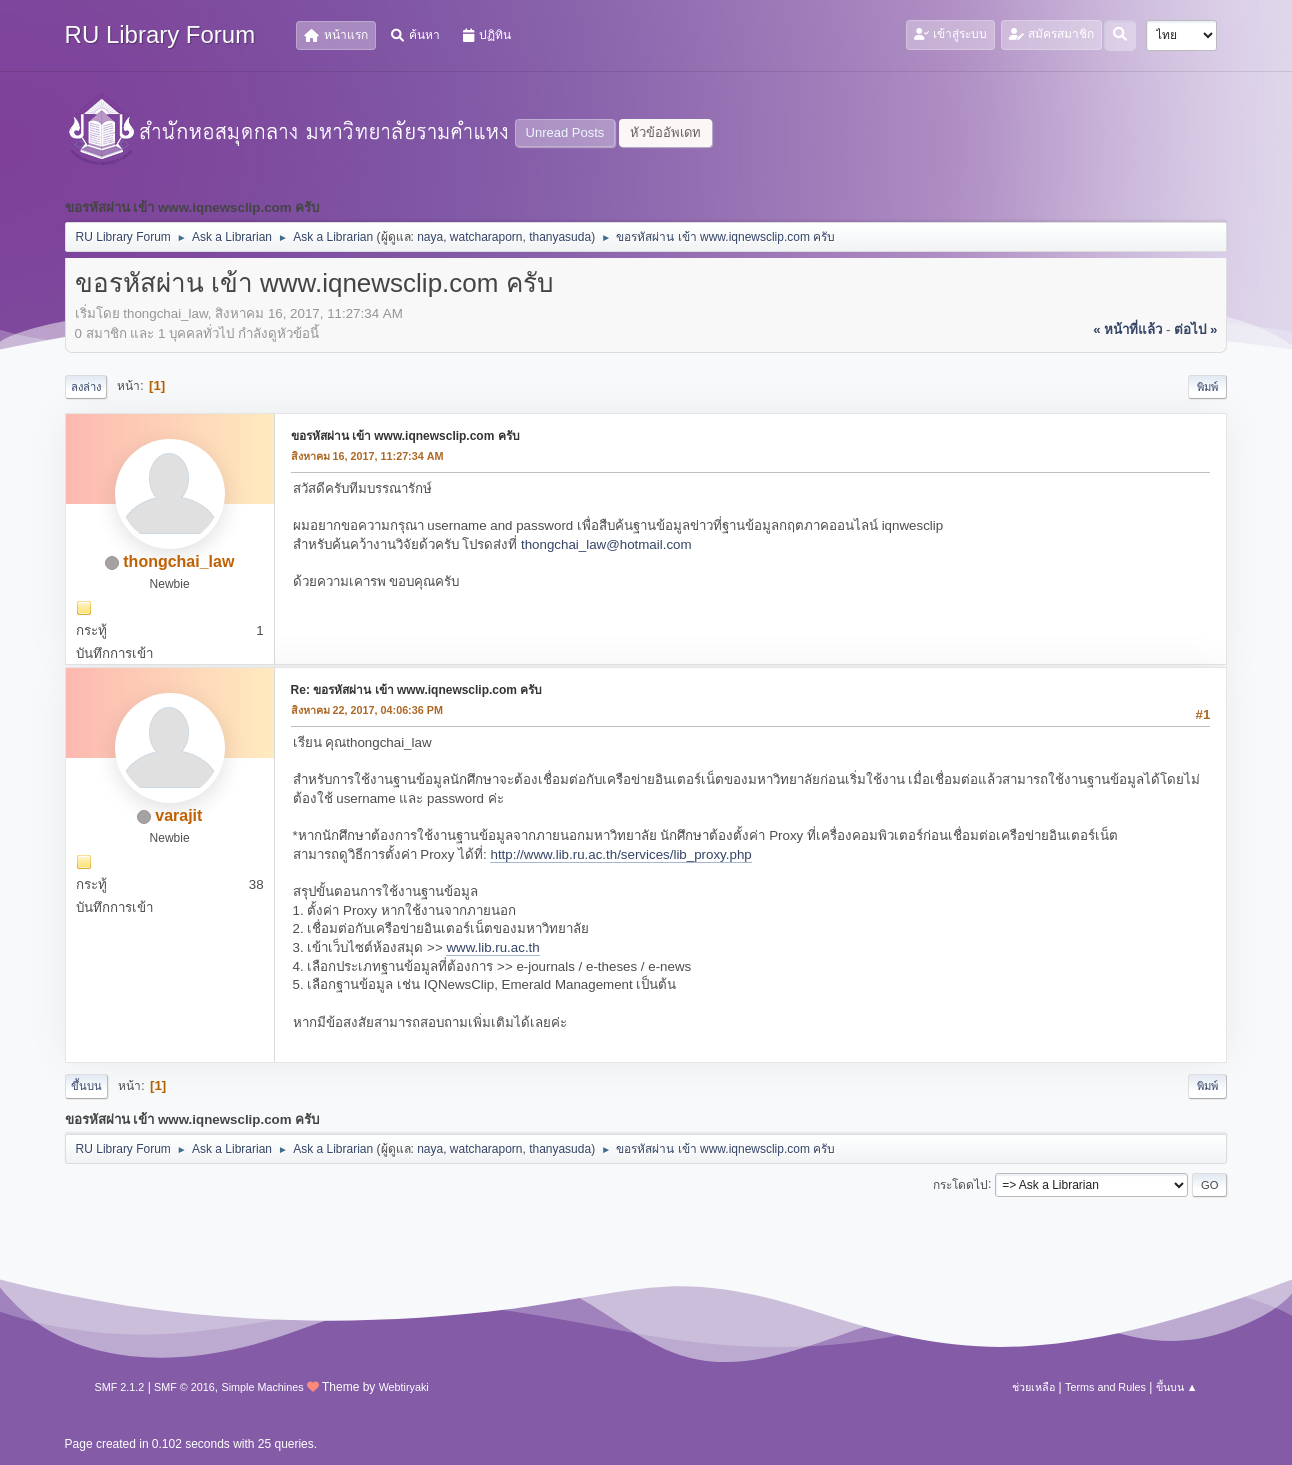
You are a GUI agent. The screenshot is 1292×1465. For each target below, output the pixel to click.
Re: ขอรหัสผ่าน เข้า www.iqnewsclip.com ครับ (417, 690)
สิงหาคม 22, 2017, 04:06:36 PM (367, 710)
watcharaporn (486, 237)
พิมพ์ (1207, 387)
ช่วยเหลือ (1033, 1387)
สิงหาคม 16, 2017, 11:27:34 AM (367, 456)
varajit (178, 815)
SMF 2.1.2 (120, 1387)
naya (430, 237)
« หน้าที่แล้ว (1127, 329)
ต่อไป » (1195, 329)
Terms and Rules (1105, 1387)
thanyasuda (560, 237)
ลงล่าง (86, 387)
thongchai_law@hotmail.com (606, 544)
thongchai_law (178, 561)
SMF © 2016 (184, 1387)
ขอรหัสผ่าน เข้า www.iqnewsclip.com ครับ (405, 436)
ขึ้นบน (86, 1086)
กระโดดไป (960, 1184)
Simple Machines (262, 1387)
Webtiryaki (404, 1387)
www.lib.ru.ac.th (492, 947)
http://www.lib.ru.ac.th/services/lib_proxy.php (620, 854)
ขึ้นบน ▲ (1177, 1387)
